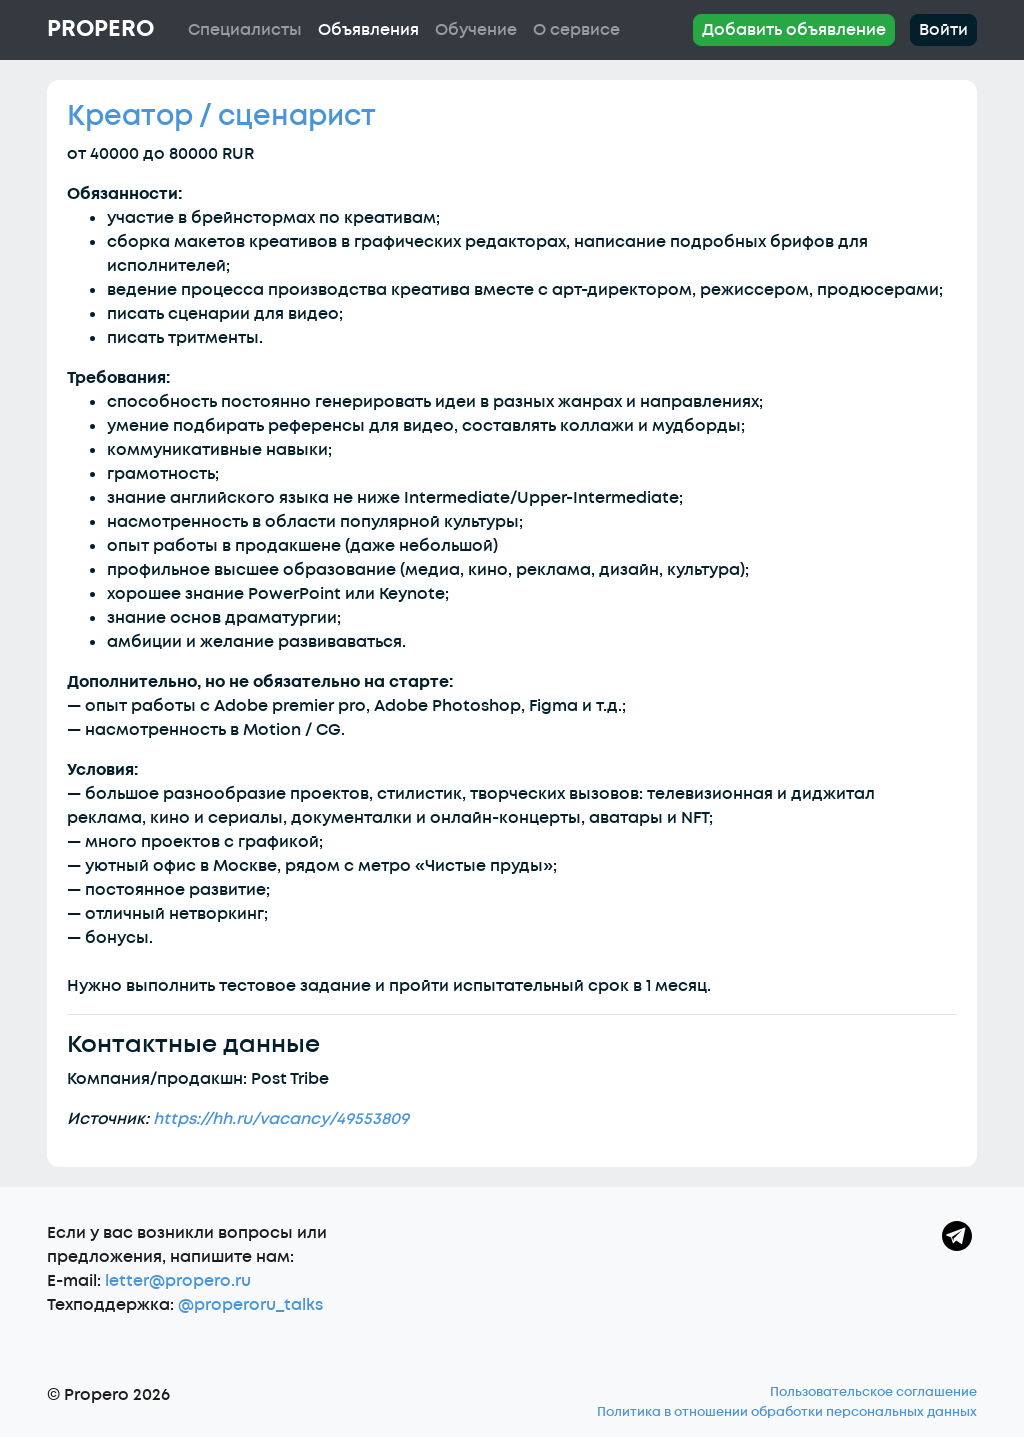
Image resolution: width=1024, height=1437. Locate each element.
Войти (943, 30)
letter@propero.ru (178, 1281)
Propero (100, 29)
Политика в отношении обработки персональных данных (787, 1412)
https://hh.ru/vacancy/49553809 (281, 1119)
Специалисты (245, 30)
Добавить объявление (794, 30)
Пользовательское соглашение (873, 1392)
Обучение (476, 30)
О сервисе (576, 30)
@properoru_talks (250, 1305)
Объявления (368, 30)
